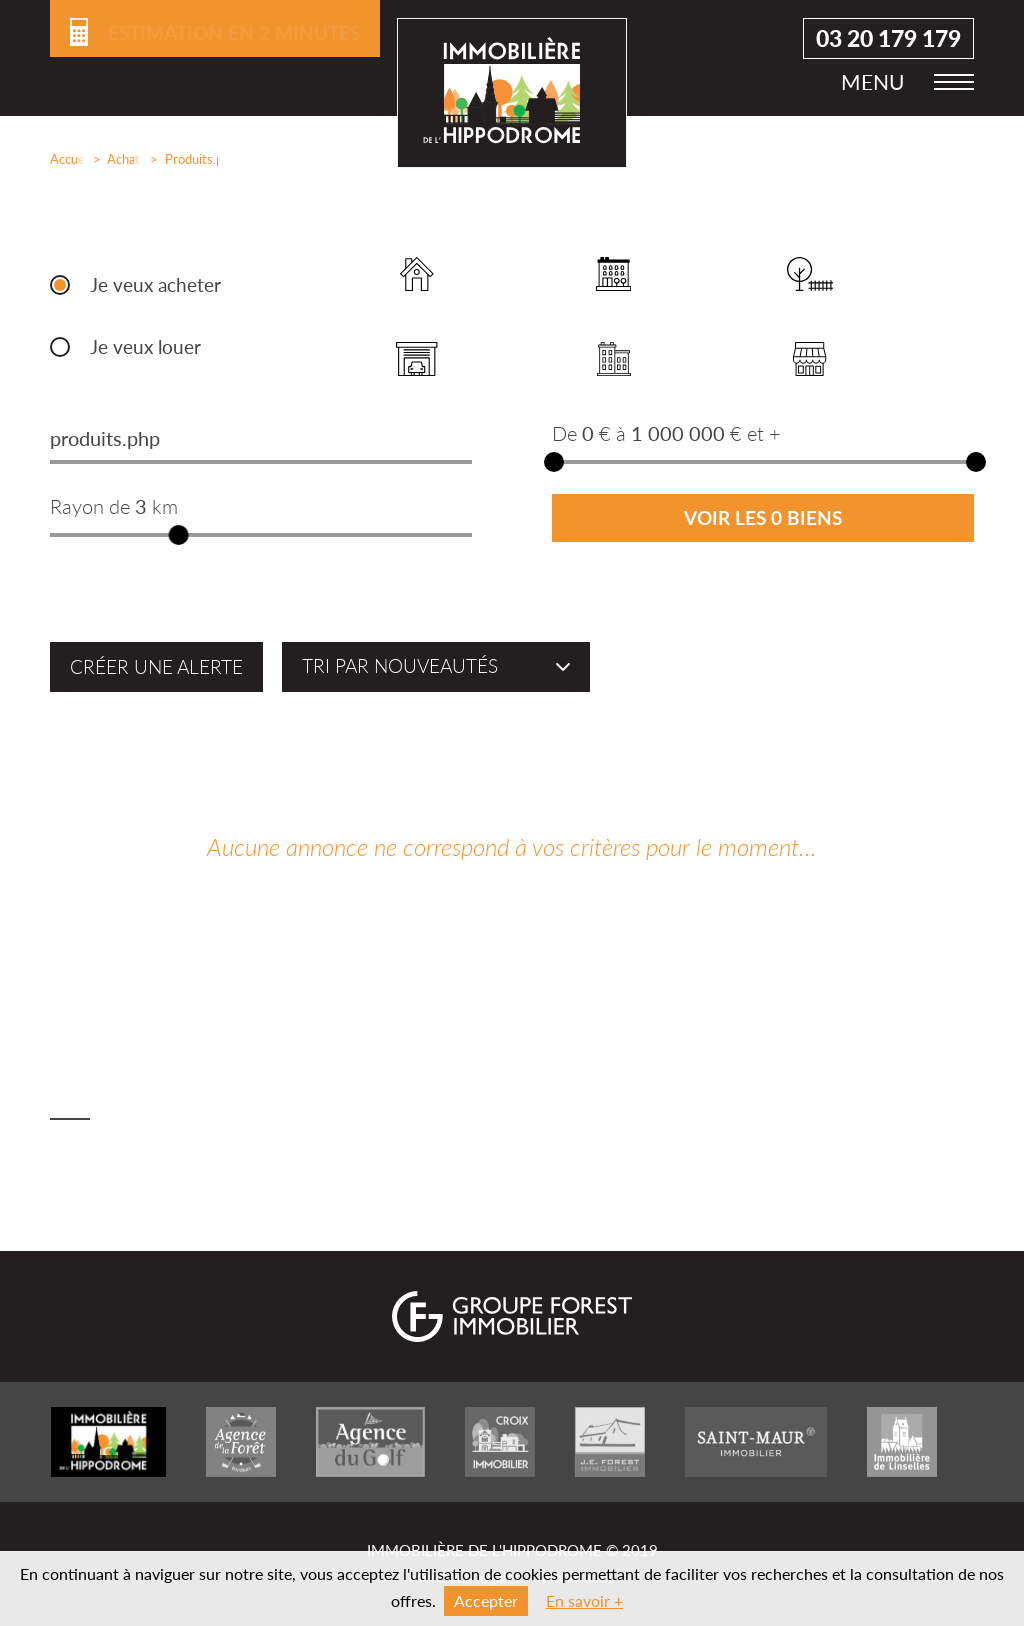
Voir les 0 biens (763, 518)
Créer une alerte (156, 667)
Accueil (63, 159)
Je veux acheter (155, 285)
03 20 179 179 (888, 40)
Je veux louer (145, 347)
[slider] (179, 535)
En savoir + (584, 1600)
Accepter (486, 1600)
